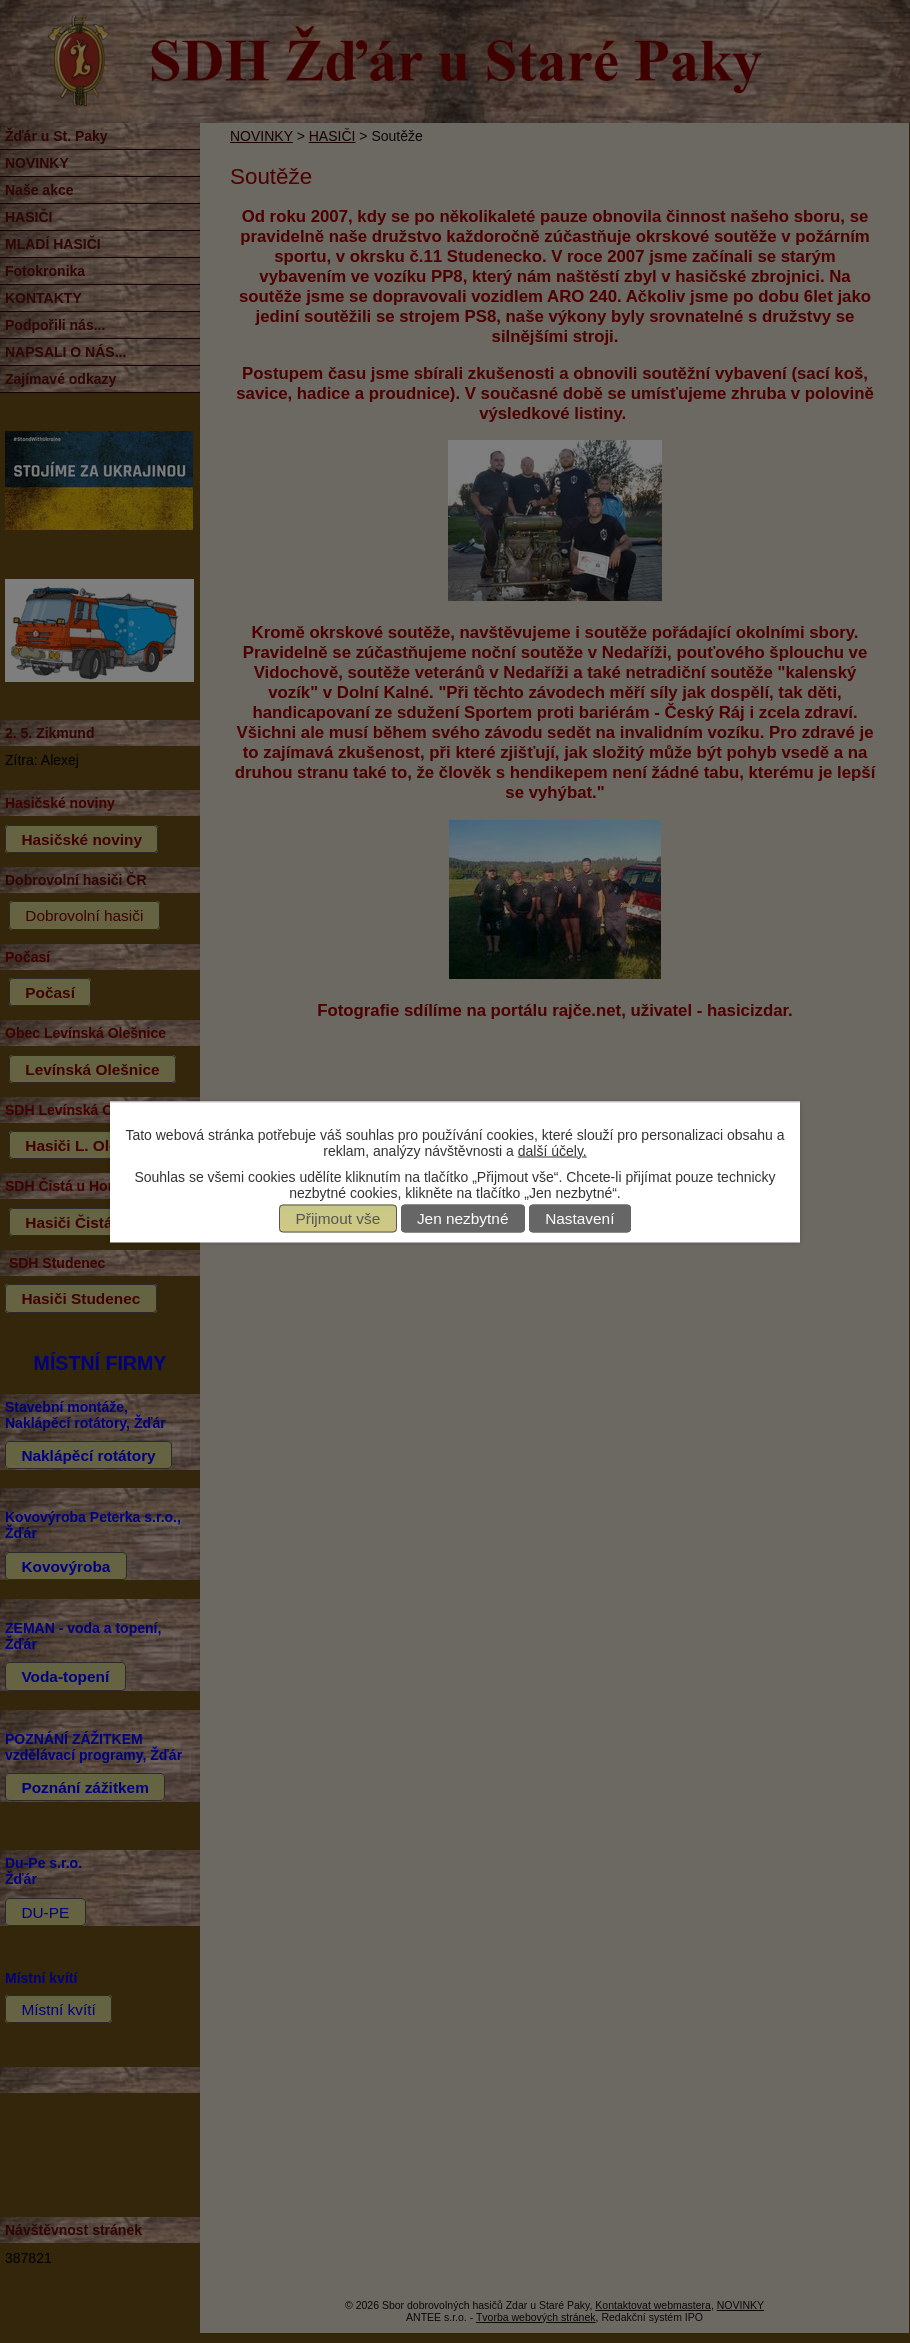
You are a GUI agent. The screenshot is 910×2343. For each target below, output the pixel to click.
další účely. (552, 1150)
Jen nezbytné (463, 1218)
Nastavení (579, 1218)
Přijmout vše (338, 1218)
